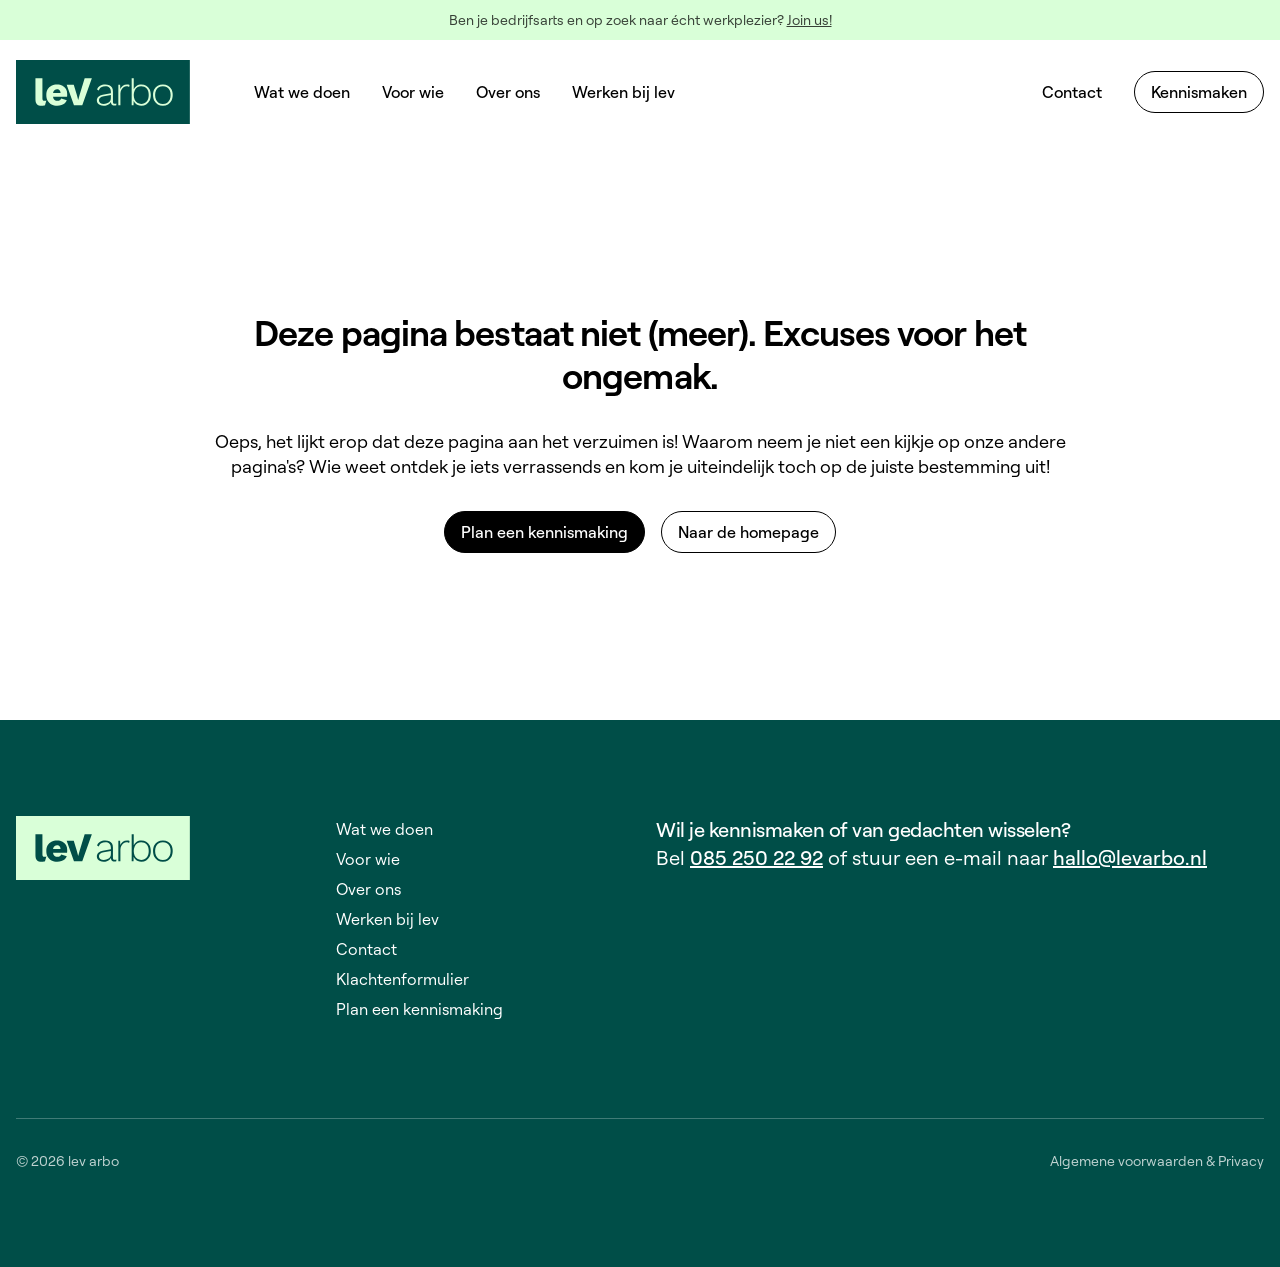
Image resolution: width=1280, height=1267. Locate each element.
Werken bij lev (623, 92)
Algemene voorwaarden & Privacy (1157, 1160)
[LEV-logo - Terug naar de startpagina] (103, 92)
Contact (1072, 92)
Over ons (508, 92)
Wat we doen (302, 92)
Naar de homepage (748, 532)
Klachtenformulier (402, 979)
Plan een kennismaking (544, 532)
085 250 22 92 (756, 857)
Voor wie (413, 92)
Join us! (809, 19)
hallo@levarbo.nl (1130, 857)
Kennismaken (1199, 92)
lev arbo (93, 1160)
